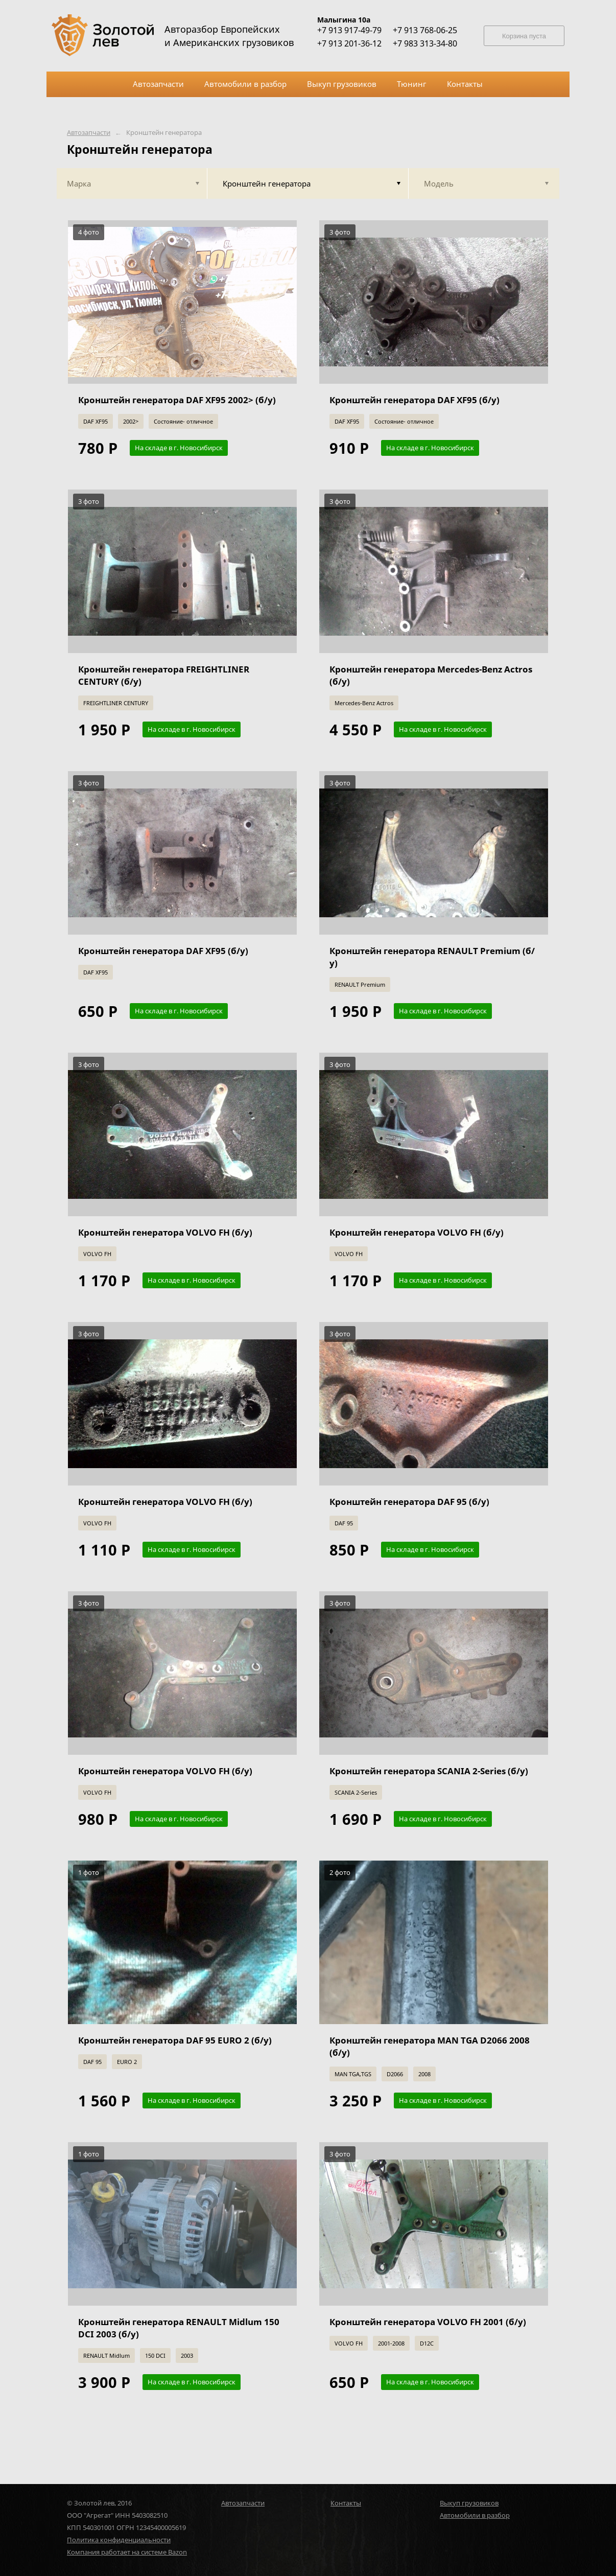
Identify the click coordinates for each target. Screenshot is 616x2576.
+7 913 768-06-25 (425, 30)
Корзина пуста (524, 36)
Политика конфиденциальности (119, 2539)
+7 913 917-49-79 (349, 30)
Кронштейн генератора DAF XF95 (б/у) (414, 400)
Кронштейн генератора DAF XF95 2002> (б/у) (177, 400)
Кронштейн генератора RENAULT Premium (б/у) (432, 957)
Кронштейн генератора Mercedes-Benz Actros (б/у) (430, 675)
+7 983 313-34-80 (425, 43)
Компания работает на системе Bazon (127, 2552)
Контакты (345, 2503)
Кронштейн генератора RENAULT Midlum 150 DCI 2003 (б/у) (178, 2328)
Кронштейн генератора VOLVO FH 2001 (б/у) (427, 2322)
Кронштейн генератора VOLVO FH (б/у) (165, 1232)
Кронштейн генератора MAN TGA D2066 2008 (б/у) (429, 2046)
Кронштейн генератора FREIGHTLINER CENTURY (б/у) (163, 675)
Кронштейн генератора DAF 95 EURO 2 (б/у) (175, 2040)
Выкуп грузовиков (469, 2503)
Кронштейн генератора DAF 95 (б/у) (409, 1501)
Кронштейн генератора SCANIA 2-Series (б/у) (428, 1771)
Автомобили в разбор (475, 2515)
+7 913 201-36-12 (349, 43)
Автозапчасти (88, 132)
